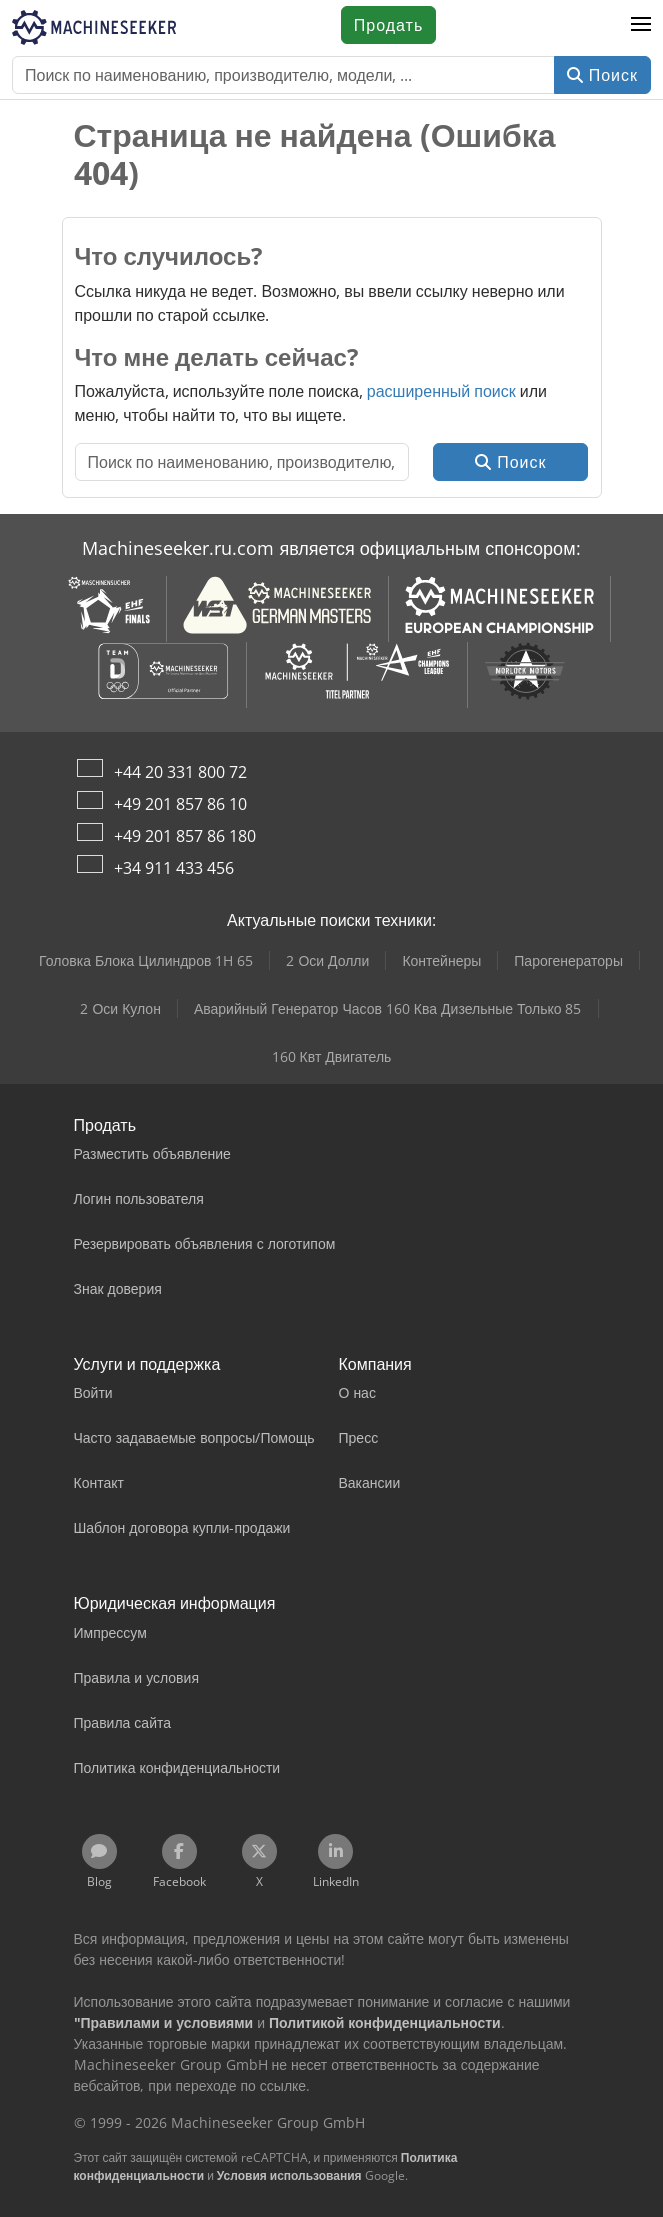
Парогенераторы (568, 960)
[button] (641, 25)
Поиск (602, 75)
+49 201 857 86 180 (185, 836)
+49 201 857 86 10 (180, 804)
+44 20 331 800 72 (180, 772)
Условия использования (289, 2175)
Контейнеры (441, 960)
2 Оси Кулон (120, 1008)
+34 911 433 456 (174, 868)
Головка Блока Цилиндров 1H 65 (146, 960)
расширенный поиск (441, 391)
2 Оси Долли (327, 960)
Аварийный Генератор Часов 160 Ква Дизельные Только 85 (388, 1008)
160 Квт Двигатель (332, 1056)
